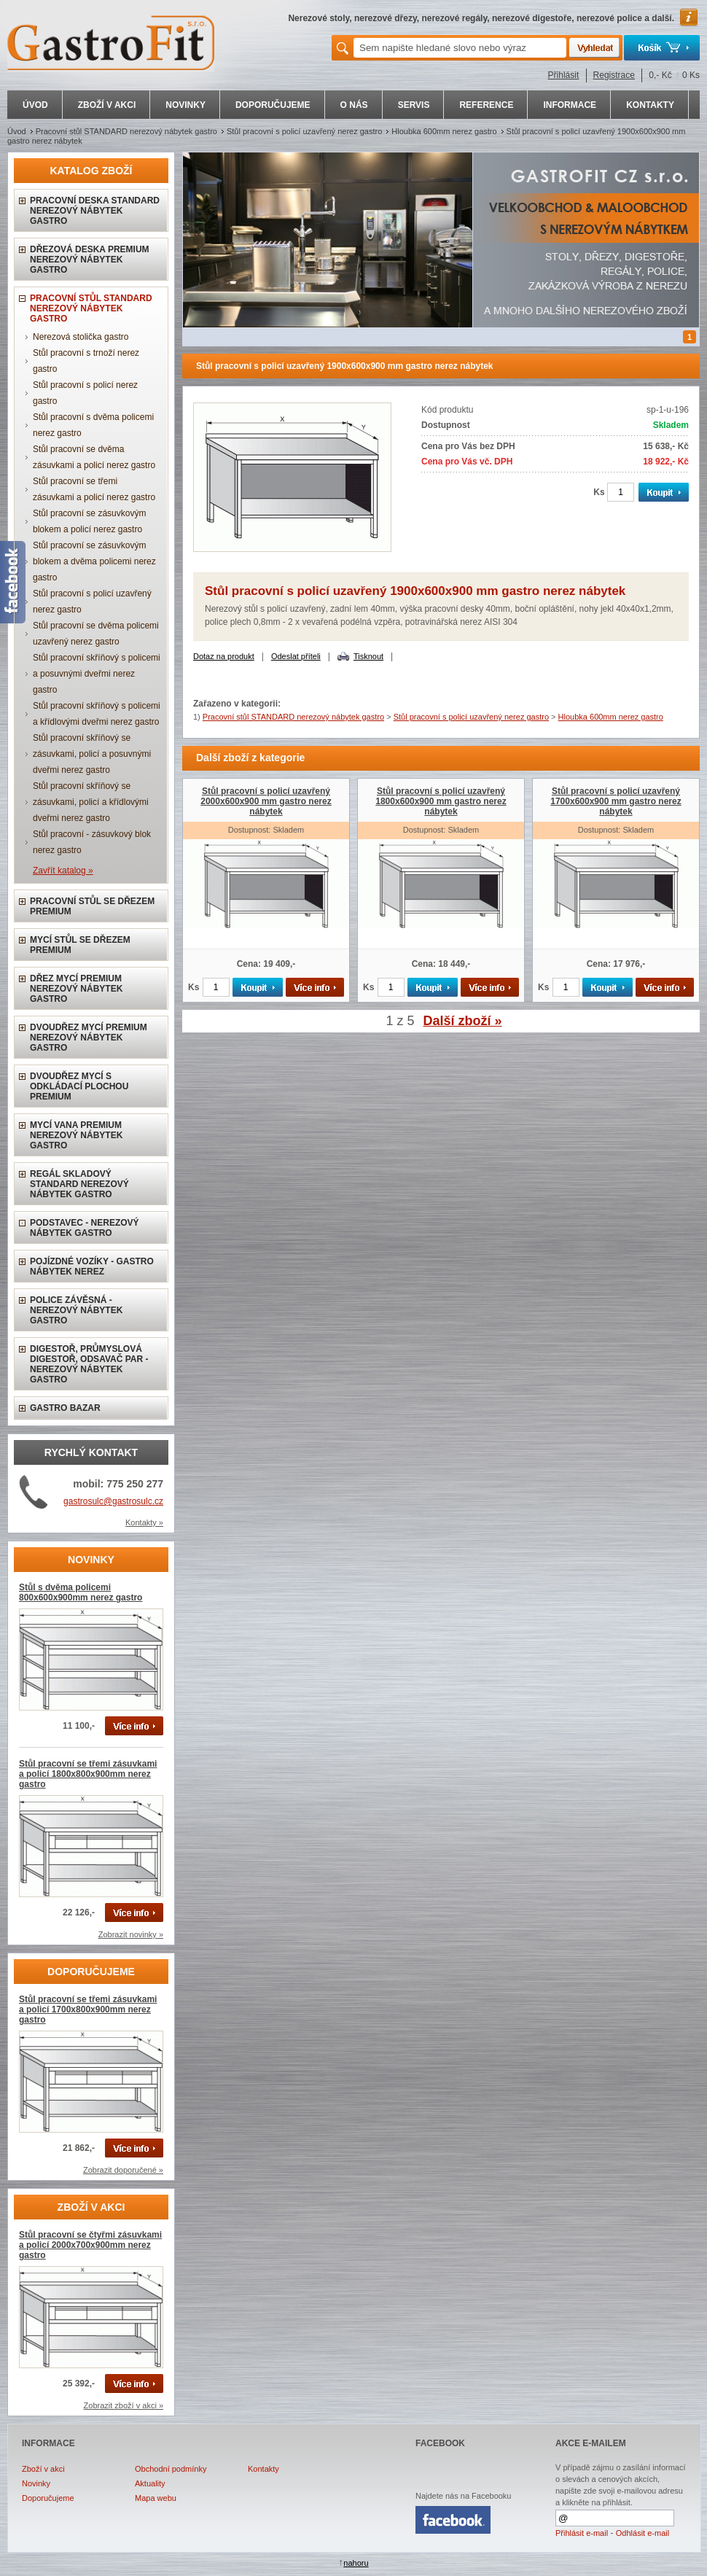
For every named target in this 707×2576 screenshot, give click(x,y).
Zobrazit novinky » (130, 1934)
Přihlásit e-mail (581, 2533)
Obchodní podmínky (170, 2468)
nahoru (355, 2563)
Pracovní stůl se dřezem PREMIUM (92, 906)
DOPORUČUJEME (272, 105)
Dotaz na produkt (223, 656)
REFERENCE (486, 105)
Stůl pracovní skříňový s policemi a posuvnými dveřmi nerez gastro (96, 674)
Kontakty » (144, 1522)
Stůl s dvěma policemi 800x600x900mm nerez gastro (80, 1592)
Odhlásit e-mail (642, 2533)
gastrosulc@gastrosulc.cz (113, 1501)
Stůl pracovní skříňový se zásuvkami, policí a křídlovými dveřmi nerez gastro (91, 802)
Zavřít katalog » (63, 870)
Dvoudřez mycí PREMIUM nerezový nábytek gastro (88, 1037)
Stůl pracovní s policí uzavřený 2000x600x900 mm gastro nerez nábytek (265, 801)
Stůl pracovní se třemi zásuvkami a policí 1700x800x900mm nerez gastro (88, 2009)
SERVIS (414, 105)
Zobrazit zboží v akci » (123, 2405)
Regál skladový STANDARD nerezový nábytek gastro (79, 1184)
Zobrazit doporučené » (123, 2170)
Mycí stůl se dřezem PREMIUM (80, 945)
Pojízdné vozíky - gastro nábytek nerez (92, 1266)
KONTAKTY (650, 105)
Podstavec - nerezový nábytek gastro (84, 1228)
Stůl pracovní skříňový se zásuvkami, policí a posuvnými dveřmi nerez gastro (92, 754)
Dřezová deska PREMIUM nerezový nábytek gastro (89, 259)
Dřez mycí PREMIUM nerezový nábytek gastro (76, 988)
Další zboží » (462, 1020)
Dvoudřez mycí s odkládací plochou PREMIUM (79, 1086)
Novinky (36, 2483)
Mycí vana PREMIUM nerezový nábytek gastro (76, 1135)
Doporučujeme (48, 2498)
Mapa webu (155, 2498)
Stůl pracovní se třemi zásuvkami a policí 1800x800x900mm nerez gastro (88, 1774)
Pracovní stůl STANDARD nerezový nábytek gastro (126, 131)
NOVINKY (185, 105)
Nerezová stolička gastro (80, 337)
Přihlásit (563, 75)
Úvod (16, 131)
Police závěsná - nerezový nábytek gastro (76, 1310)
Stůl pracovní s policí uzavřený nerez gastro (304, 131)
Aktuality (150, 2483)
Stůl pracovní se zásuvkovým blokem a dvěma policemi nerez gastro (94, 561)
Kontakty (263, 2468)
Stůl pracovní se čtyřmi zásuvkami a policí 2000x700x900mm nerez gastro (90, 2245)
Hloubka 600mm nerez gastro (443, 131)
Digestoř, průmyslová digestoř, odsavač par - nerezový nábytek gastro (89, 1364)
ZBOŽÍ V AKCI (107, 105)
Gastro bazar (65, 1408)
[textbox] (460, 48)
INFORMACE (569, 105)
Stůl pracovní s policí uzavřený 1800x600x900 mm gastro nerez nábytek (440, 801)
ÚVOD (35, 105)
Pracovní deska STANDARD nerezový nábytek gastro (95, 210)
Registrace (614, 75)
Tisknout (368, 656)
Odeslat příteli (296, 656)
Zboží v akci (43, 2468)
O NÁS (354, 105)
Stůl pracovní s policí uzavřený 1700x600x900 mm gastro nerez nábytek (615, 801)
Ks (598, 492)
